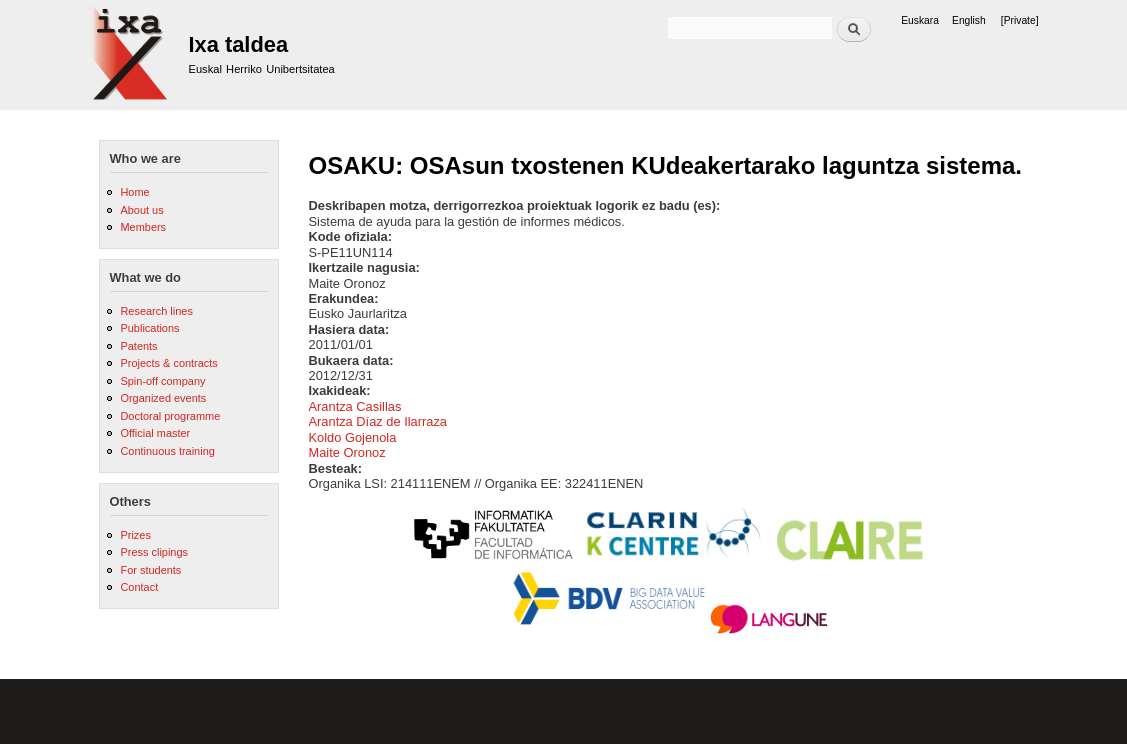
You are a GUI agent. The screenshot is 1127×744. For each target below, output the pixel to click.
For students (150, 570)
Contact (139, 587)
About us (141, 210)
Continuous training (167, 451)
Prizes (135, 535)
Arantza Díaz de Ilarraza (378, 421)
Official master (155, 433)
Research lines (156, 311)
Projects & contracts (168, 363)
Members (143, 227)
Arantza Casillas (355, 406)
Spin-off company (162, 381)
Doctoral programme (170, 416)
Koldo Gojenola (353, 437)
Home (134, 192)
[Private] (1020, 20)
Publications (149, 328)
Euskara (920, 20)
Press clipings (154, 552)
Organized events (163, 398)
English (969, 20)
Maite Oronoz (347, 452)
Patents (138, 346)
